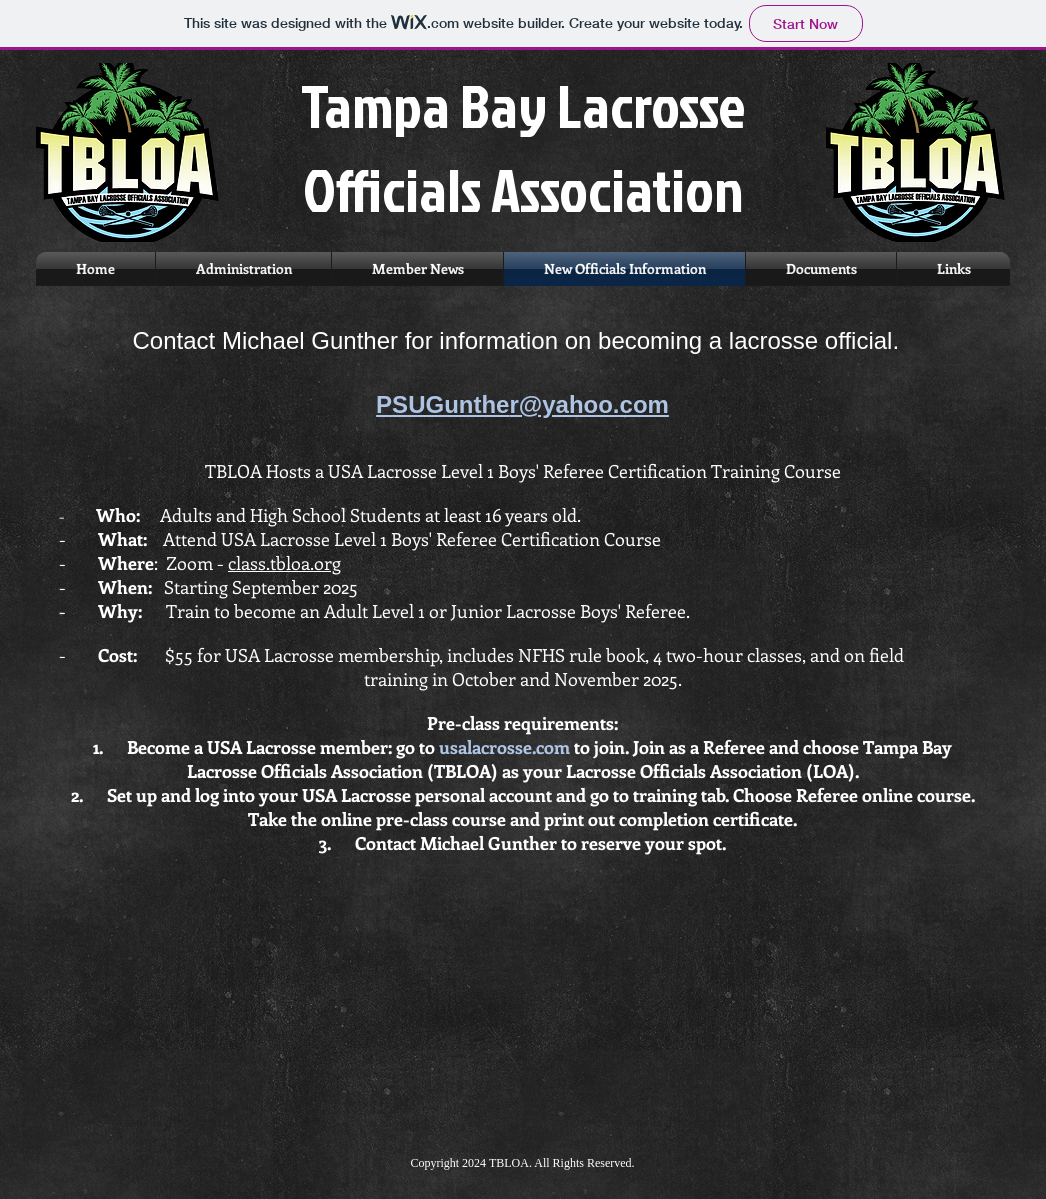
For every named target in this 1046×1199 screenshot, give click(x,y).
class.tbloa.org (284, 563)
